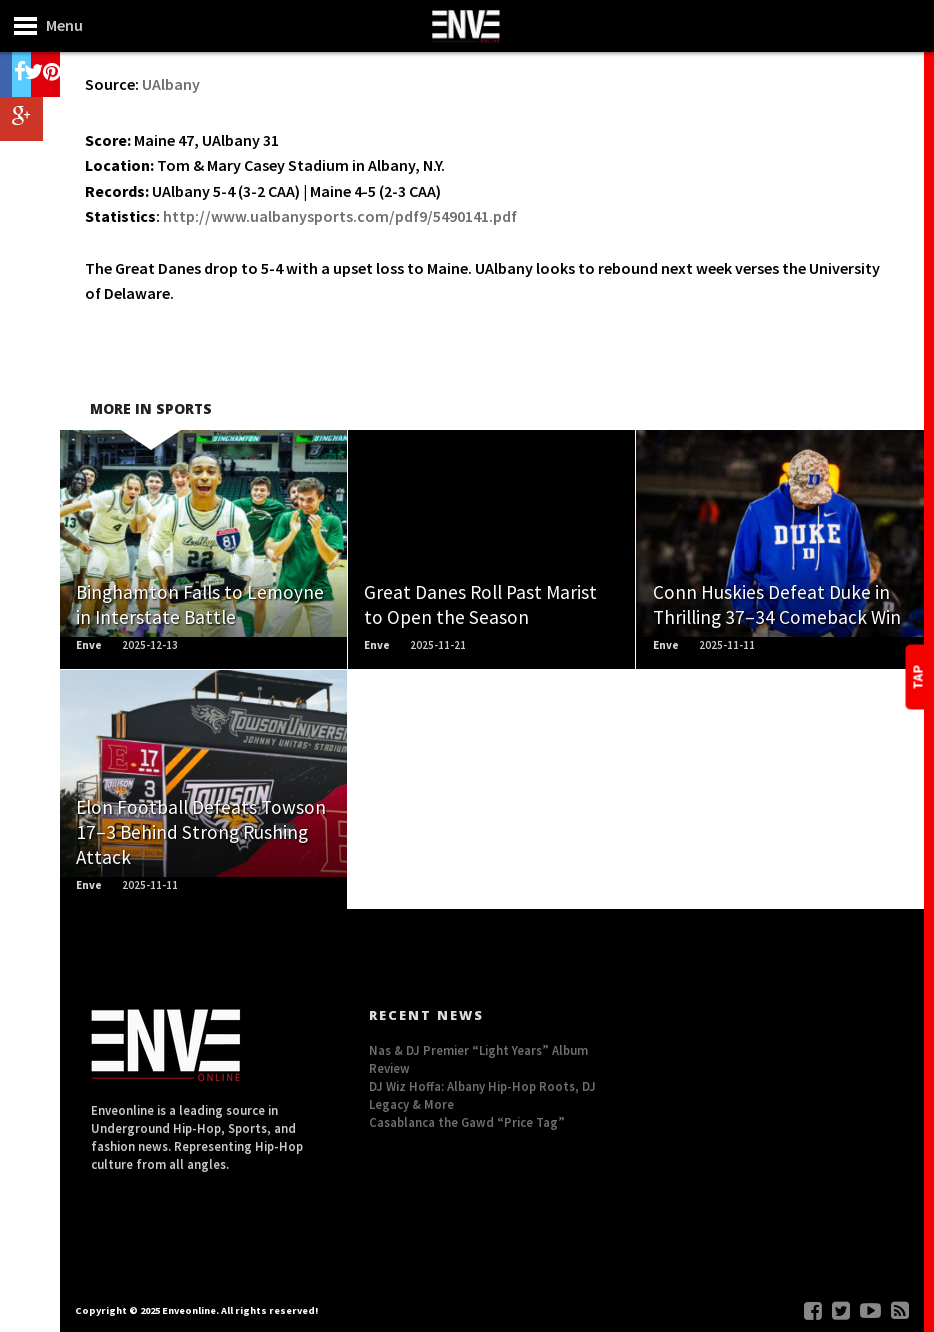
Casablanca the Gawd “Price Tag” (467, 1122)
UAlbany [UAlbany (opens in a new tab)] (171, 84)
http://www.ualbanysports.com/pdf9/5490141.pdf (340, 216)
